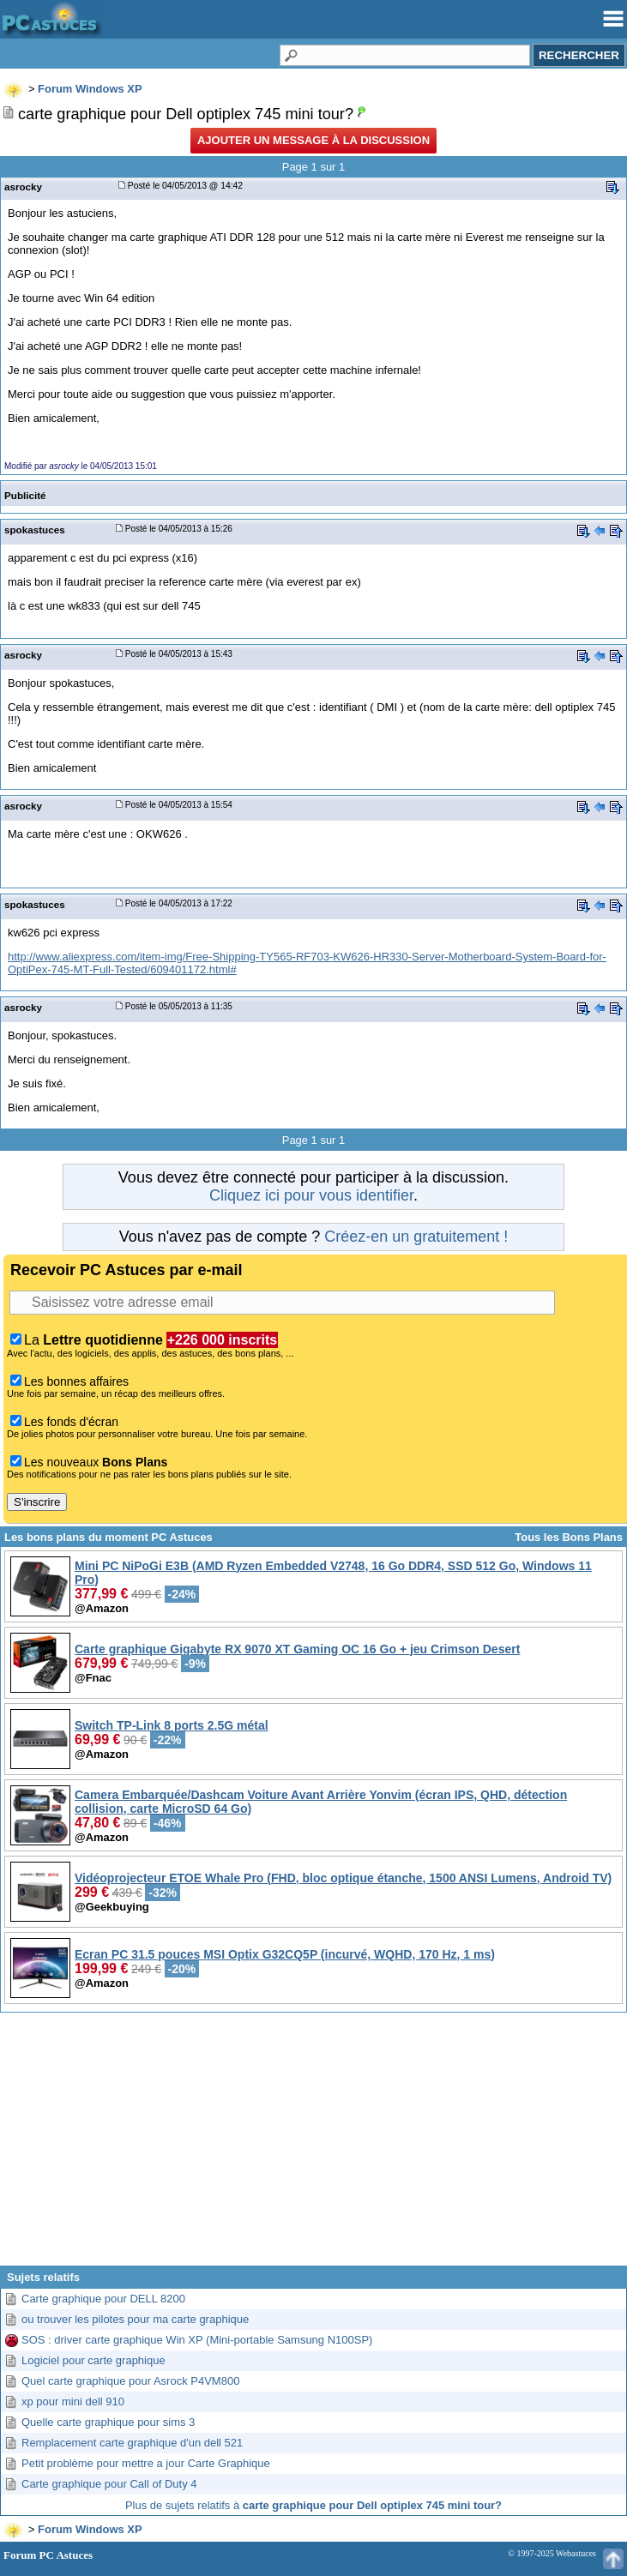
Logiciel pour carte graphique (93, 2360)
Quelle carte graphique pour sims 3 (108, 2422)
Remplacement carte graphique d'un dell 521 (132, 2442)
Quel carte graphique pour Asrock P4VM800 (130, 2380)
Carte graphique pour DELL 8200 (103, 2298)
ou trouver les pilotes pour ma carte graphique (135, 2319)
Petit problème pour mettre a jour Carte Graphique (145, 2463)
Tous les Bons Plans (569, 1537)
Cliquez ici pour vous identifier (311, 1195)
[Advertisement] (313, 2145)
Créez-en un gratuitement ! (416, 1236)
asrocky (23, 186)
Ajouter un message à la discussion (313, 140)
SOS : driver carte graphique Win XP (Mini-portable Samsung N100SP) (196, 2339)
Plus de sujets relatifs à (313, 2505)
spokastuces (34, 529)
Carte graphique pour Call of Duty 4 (109, 2483)
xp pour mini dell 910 (72, 2401)
